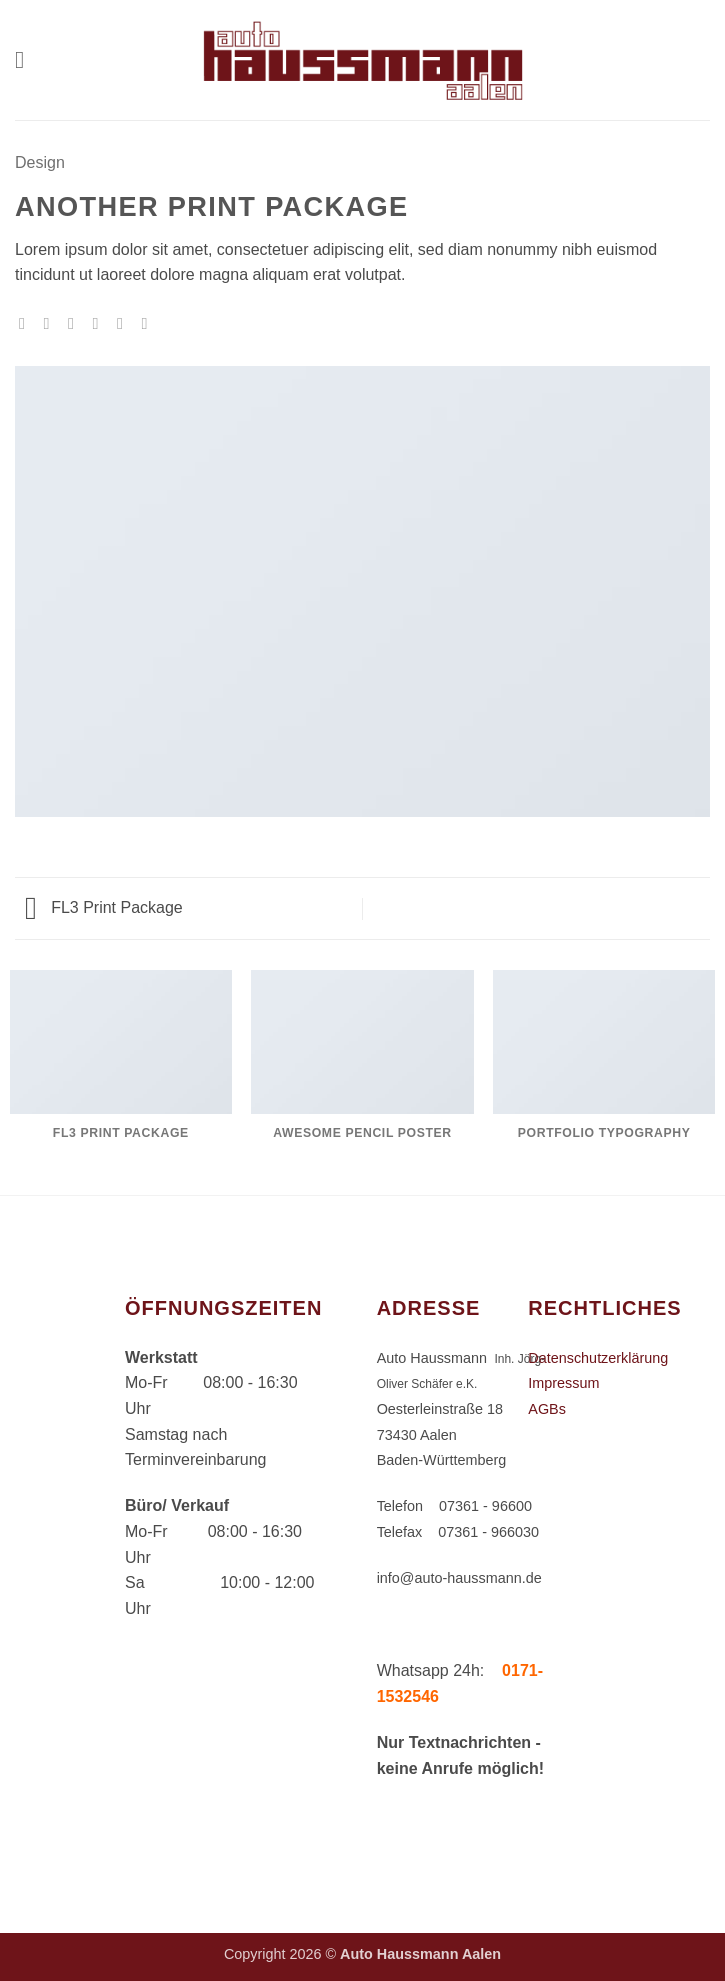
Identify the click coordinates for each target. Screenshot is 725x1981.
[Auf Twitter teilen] (76, 323)
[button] (27, 59)
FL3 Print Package (104, 907)
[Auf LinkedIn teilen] (149, 323)
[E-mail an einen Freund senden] (100, 323)
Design (40, 162)
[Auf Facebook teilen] (52, 323)
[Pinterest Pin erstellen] (125, 323)
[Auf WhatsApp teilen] (27, 323)
